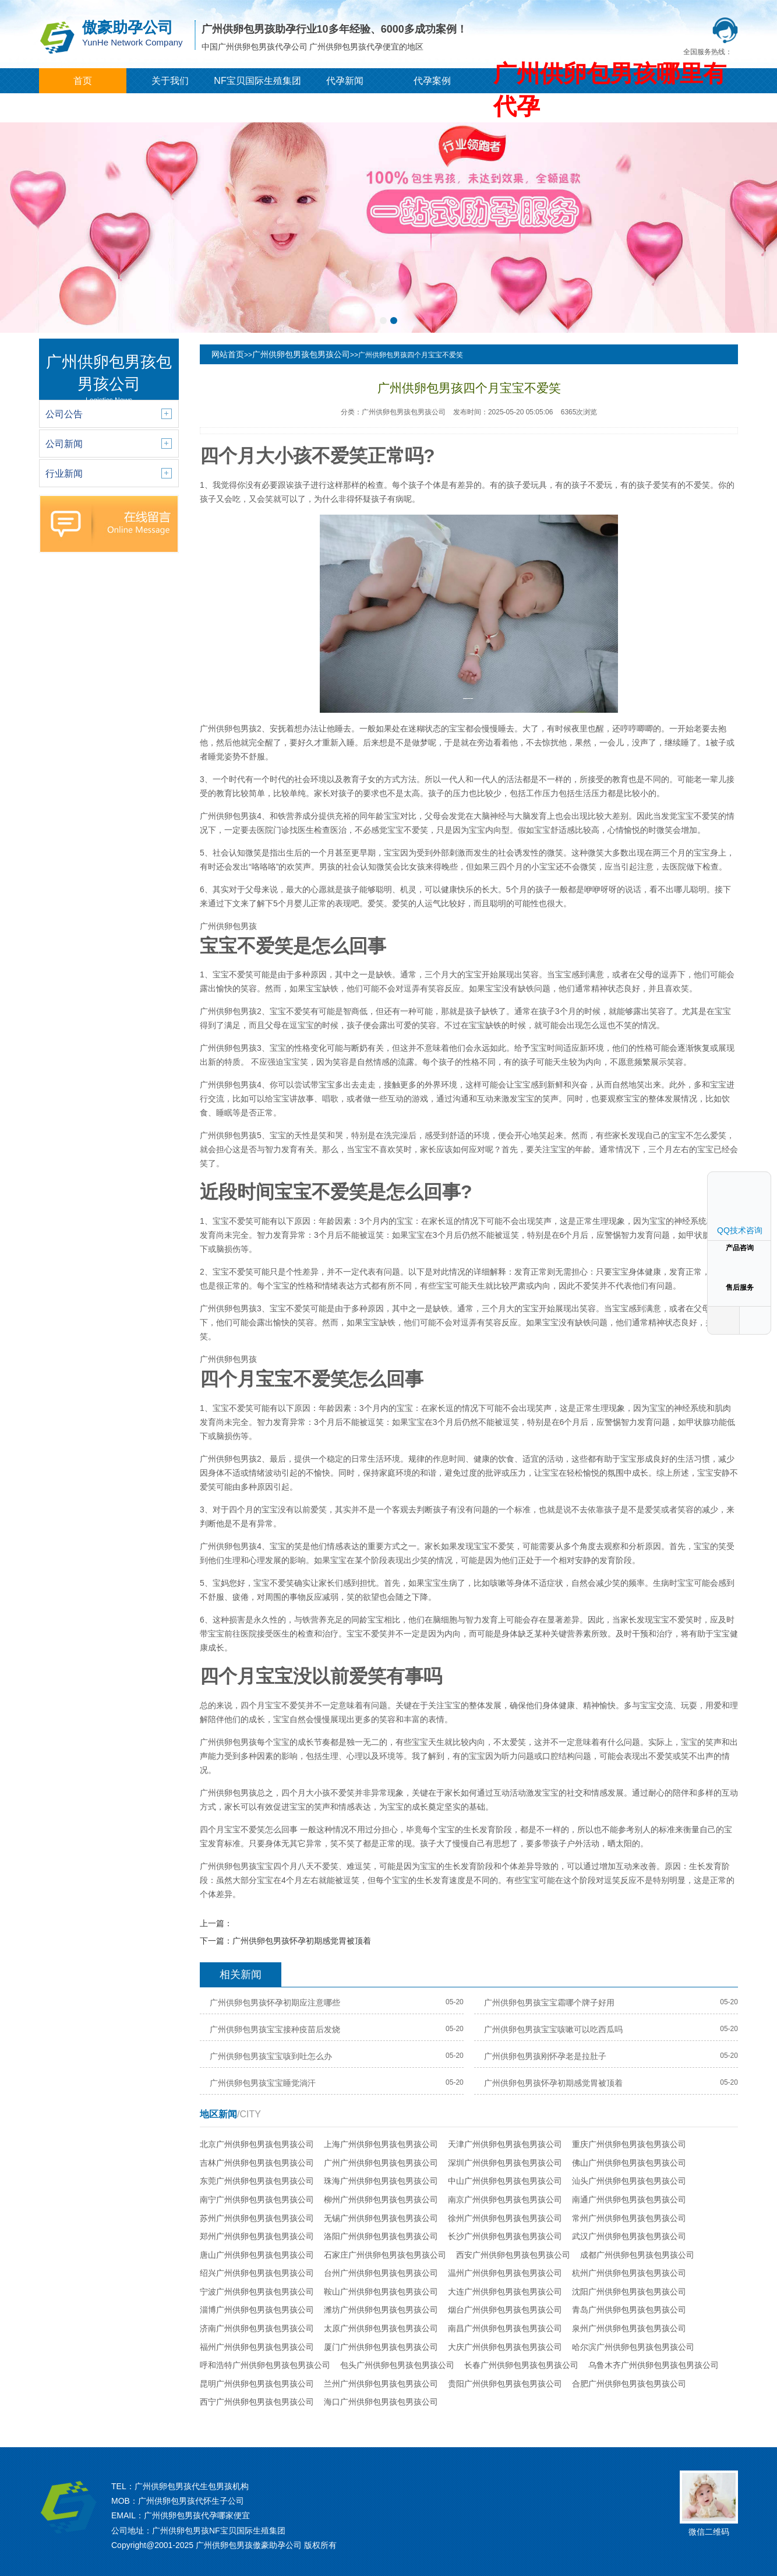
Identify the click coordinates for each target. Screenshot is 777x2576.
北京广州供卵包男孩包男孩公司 (257, 2144)
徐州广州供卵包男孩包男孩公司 (505, 2218)
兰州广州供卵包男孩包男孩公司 (381, 2383)
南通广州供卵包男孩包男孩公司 (629, 2199)
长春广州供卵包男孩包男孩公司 (521, 2365)
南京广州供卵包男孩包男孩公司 (505, 2199)
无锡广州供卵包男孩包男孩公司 (381, 2218)
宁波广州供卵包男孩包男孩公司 (257, 2291)
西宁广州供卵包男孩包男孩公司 (257, 2401)
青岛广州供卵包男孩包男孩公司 (629, 2309)
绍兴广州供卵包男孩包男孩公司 (257, 2273)
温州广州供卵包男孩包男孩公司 (505, 2273)
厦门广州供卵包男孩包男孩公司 (381, 2347)
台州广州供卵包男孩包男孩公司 (381, 2273)
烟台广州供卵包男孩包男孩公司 (505, 2309)
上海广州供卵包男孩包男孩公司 (381, 2144)
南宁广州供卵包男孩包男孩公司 (257, 2199)
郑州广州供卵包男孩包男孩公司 (257, 2236)
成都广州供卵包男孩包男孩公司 (637, 2255)
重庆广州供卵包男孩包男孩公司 (629, 2144)
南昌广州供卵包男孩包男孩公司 (505, 2328)
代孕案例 (432, 81)
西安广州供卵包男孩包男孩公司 (513, 2255)
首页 (82, 81)
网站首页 (227, 354)
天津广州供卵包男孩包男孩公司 (505, 2144)
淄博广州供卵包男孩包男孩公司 (257, 2309)
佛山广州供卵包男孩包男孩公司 (629, 2162)
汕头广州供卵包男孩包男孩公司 (629, 2181)
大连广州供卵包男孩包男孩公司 (505, 2291)
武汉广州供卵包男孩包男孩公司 (629, 2236)
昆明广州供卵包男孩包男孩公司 (257, 2383)
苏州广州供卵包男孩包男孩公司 (257, 2218)
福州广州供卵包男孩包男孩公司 (257, 2347)
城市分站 (82, 106)
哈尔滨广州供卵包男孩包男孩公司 (633, 2347)
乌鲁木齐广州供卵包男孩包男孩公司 (653, 2365)
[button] (383, 320)
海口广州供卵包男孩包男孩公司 (381, 2401)
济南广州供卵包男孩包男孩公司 (257, 2328)
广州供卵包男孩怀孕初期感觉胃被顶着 (301, 1940)
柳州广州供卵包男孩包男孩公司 (381, 2199)
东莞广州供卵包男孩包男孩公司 (257, 2181)
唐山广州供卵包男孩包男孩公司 (257, 2255)
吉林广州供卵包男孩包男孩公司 (257, 2162)
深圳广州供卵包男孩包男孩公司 (505, 2162)
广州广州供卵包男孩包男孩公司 (381, 2162)
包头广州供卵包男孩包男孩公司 (397, 2365)
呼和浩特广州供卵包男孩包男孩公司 (265, 2365)
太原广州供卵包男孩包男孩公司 (381, 2328)
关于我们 (170, 81)
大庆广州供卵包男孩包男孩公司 (505, 2347)
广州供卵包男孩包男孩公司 (301, 354)
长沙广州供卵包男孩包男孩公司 (505, 2236)
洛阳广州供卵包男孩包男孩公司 (381, 2236)
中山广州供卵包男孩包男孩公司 (505, 2181)
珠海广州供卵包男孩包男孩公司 (381, 2181)
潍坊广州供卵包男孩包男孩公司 (381, 2309)
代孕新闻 (344, 81)
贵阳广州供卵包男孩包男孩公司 (505, 2383)
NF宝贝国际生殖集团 (257, 81)
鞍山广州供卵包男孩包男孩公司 (381, 2291)
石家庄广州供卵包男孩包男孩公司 (385, 2255)
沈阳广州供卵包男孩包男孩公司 (629, 2291)
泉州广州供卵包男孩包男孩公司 (629, 2328)
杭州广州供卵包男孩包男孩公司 (629, 2273)
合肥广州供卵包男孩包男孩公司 (629, 2383)
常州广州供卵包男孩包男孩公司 (629, 2218)
